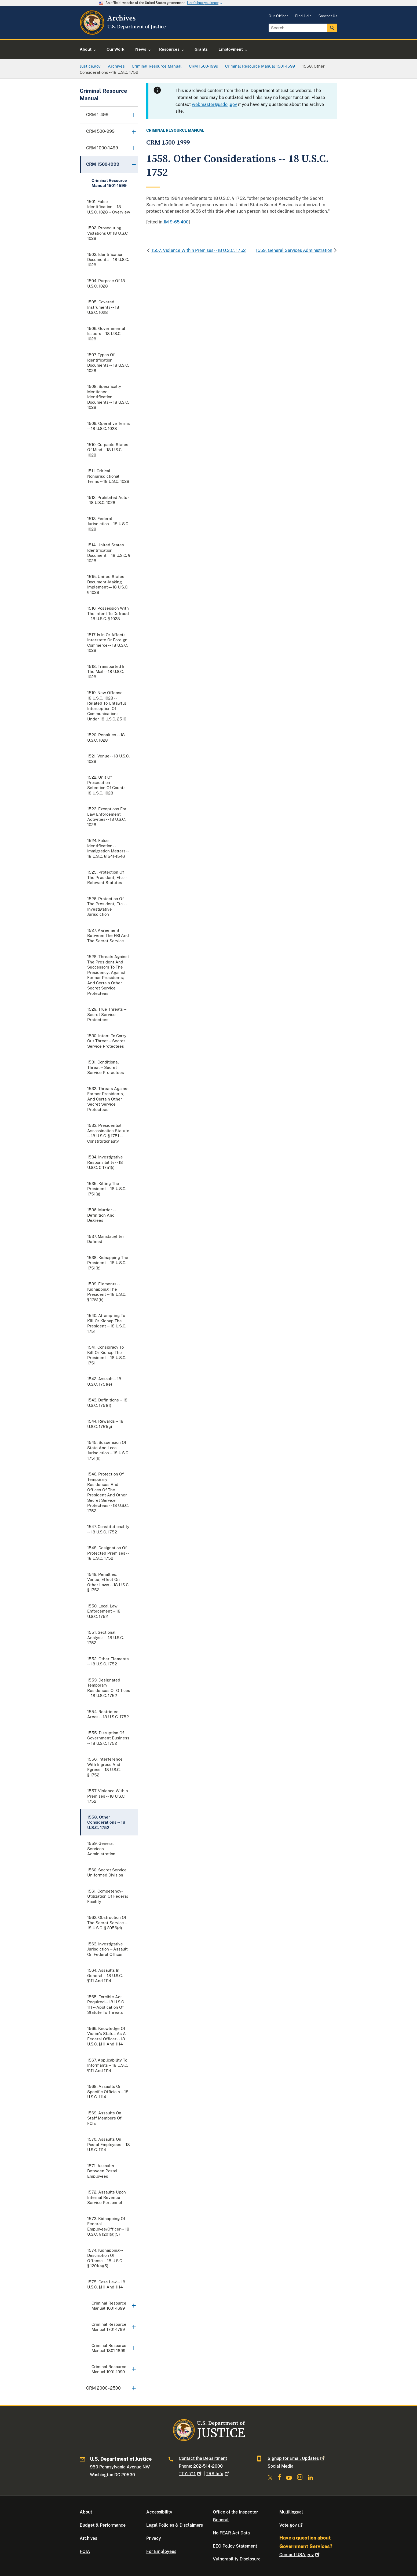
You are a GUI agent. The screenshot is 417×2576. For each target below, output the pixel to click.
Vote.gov (291, 2525)
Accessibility (159, 2512)
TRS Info (218, 2473)
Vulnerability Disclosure (237, 2559)
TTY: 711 (191, 2473)
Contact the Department (203, 2458)
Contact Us (328, 16)
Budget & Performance (103, 2525)
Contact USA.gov (300, 2554)
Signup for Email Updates (297, 2458)
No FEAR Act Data (231, 2532)
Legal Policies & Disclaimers (174, 2525)
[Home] (123, 33)
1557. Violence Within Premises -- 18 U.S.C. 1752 (198, 250)
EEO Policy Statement (235, 2546)
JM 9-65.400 (176, 222)
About (86, 2512)
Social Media (281, 2466)
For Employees (161, 2551)
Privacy (153, 2538)
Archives (88, 2538)
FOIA (85, 2551)
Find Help (303, 16)
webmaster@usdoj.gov (214, 104)
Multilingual (291, 2512)
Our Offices (278, 16)
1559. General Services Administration (294, 250)
